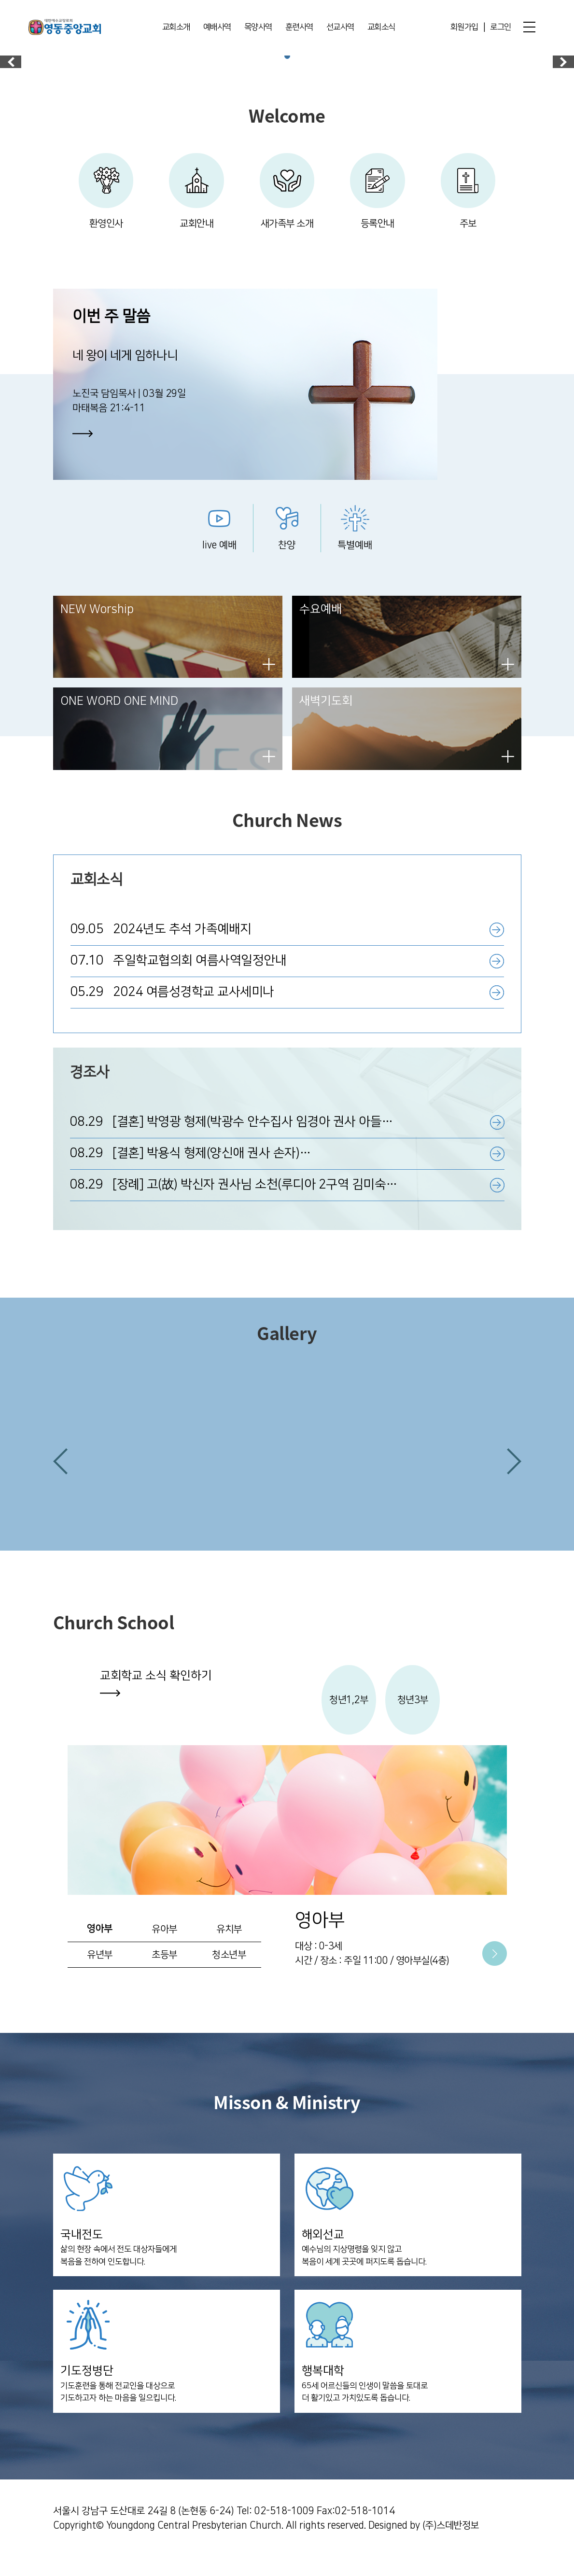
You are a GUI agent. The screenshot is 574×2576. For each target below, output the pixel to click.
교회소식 (381, 28)
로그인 (500, 27)
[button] (60, 1478)
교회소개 (176, 28)
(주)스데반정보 (450, 2544)
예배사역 (217, 28)
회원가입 (464, 27)
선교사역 (340, 28)
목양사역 (258, 28)
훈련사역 (299, 28)
